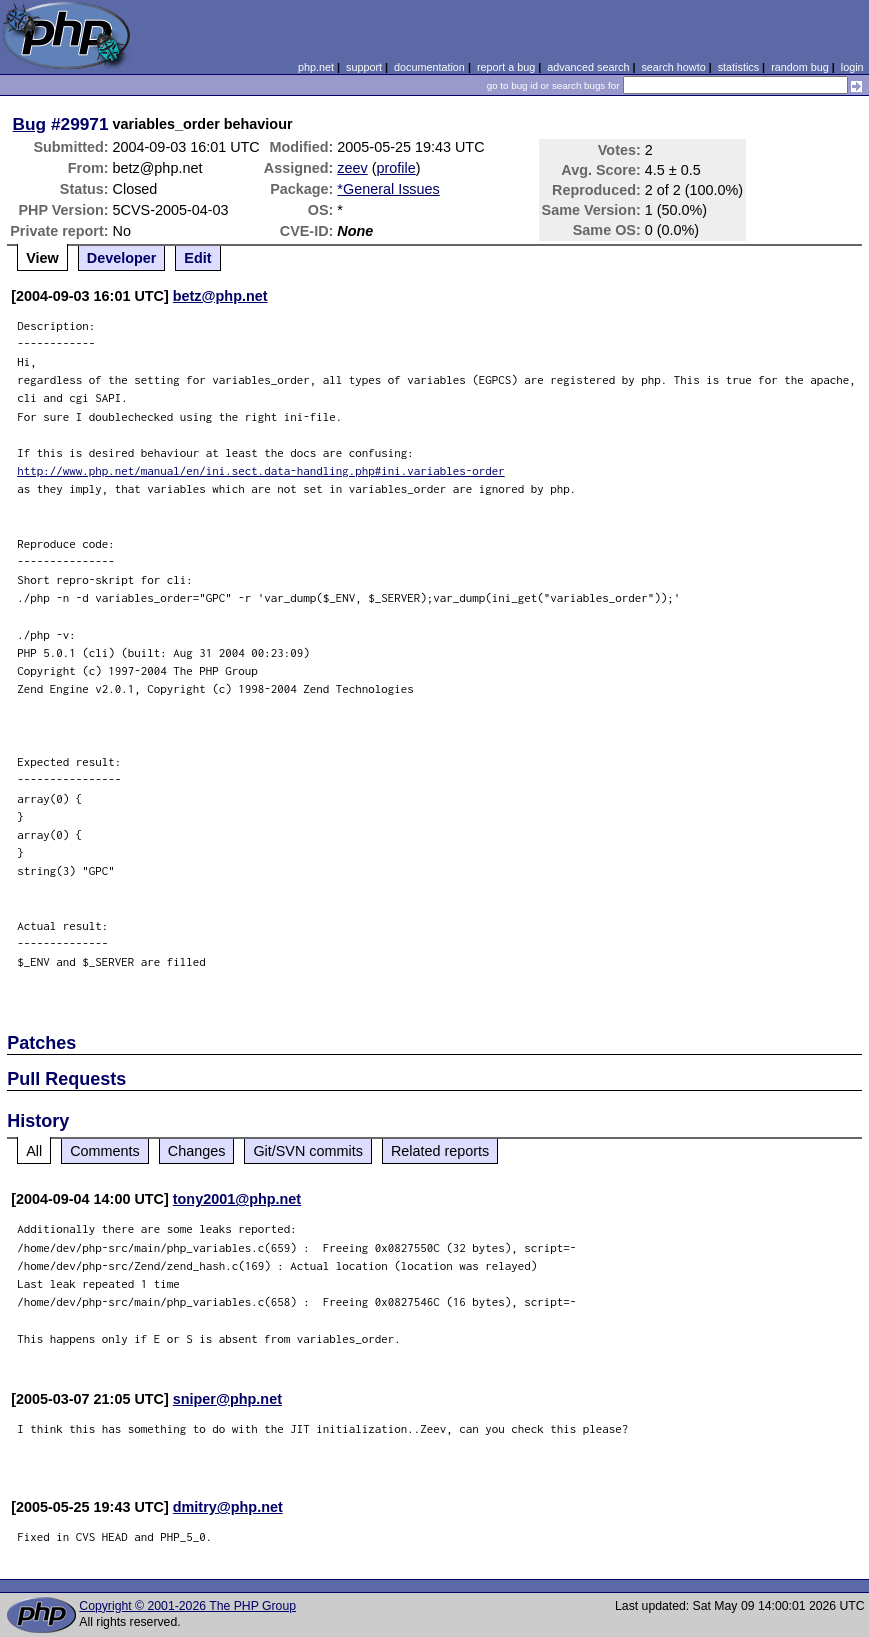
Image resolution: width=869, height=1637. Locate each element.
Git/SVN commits (308, 1151)
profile (396, 168)
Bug (30, 124)
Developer (122, 258)
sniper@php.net (227, 1399)
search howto (673, 67)
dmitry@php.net (228, 1507)
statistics (738, 67)
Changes (197, 1151)
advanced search (588, 67)
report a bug (506, 67)
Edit (197, 258)
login (852, 67)
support (364, 67)
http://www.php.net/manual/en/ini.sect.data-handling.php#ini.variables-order (261, 470)
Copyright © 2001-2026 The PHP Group (187, 1606)
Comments (105, 1151)
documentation (429, 67)
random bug (800, 67)
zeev (352, 168)
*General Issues (388, 189)
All (34, 1151)
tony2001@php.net (237, 1199)
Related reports (440, 1151)
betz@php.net (220, 296)
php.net (316, 67)
